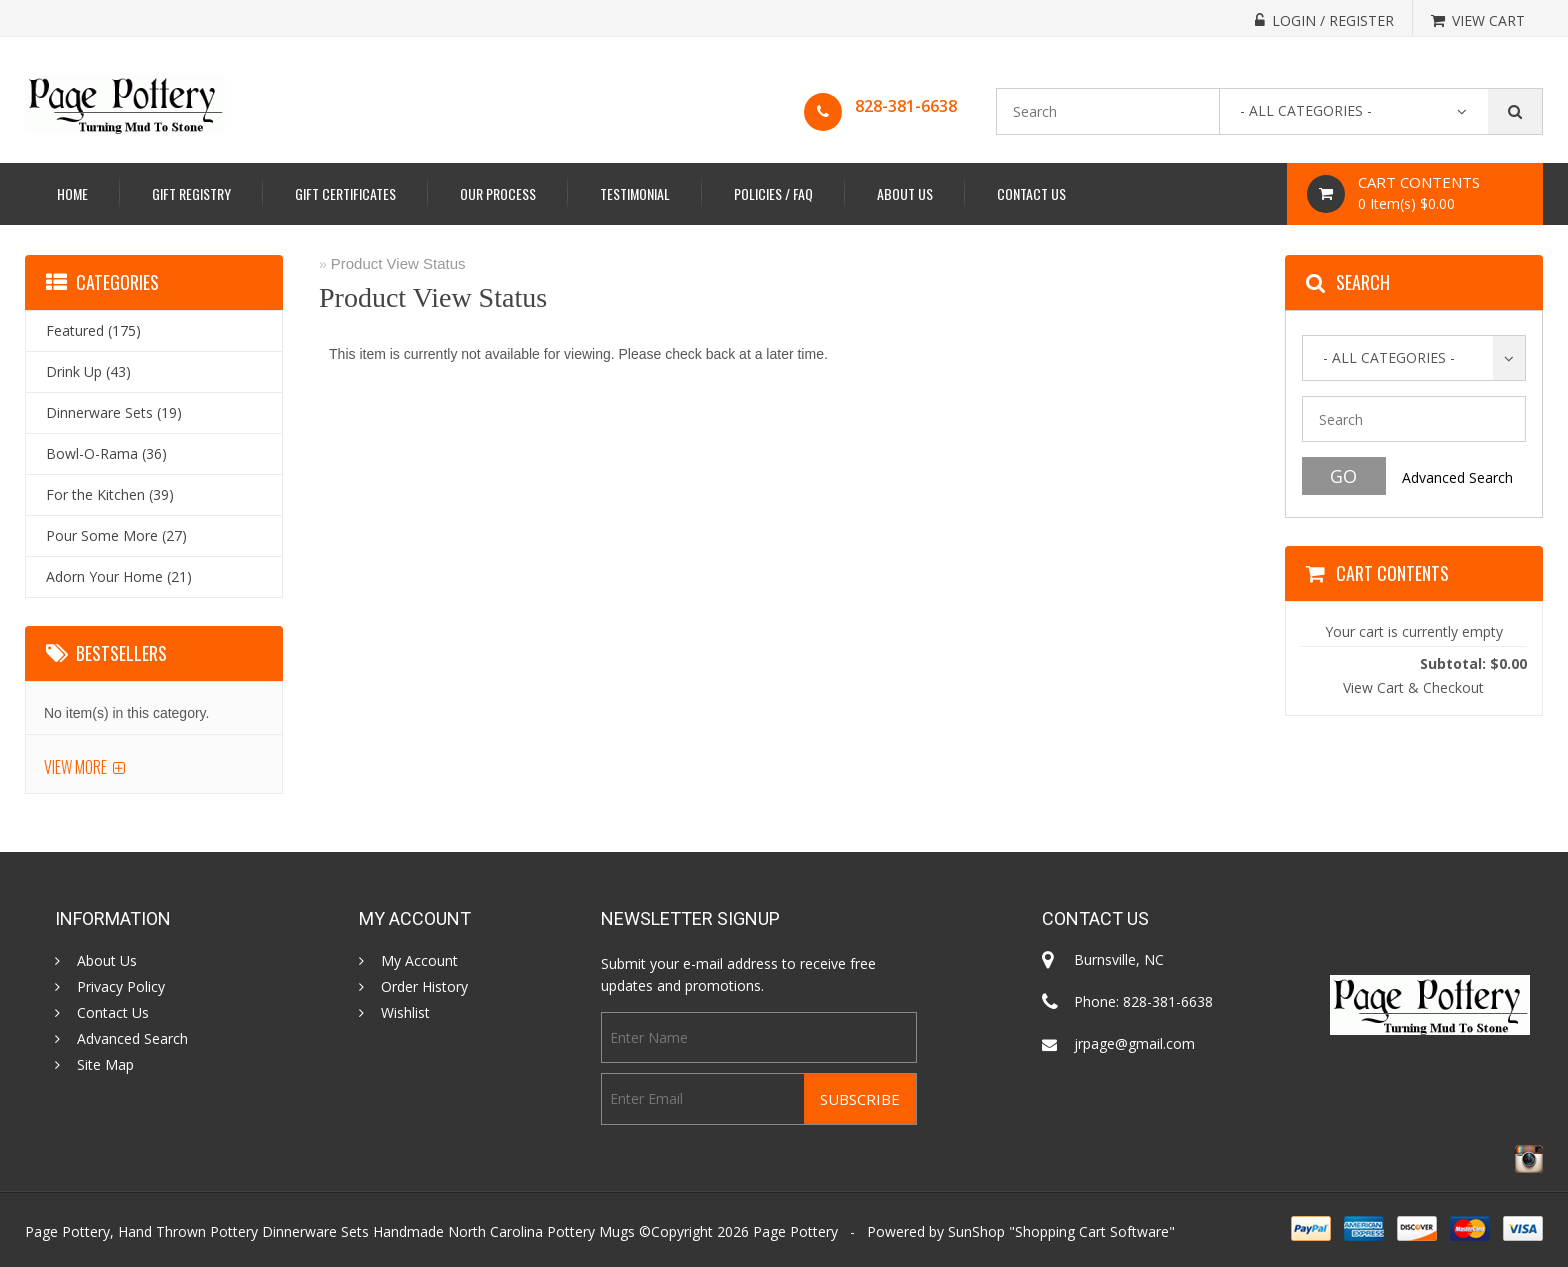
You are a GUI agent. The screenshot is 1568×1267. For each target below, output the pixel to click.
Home (72, 193)
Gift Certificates (345, 193)
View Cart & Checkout (1413, 687)
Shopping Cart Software (1092, 1231)
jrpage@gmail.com (1134, 1043)
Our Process (498, 193)
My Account (419, 961)
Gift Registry (191, 193)
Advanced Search (1457, 477)
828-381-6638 (906, 106)
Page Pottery (795, 1231)
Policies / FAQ (773, 193)
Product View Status (398, 263)
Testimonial (635, 193)
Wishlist (405, 1013)
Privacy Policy (121, 987)
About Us (905, 193)
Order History (424, 987)
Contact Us (1031, 193)
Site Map (105, 1065)
